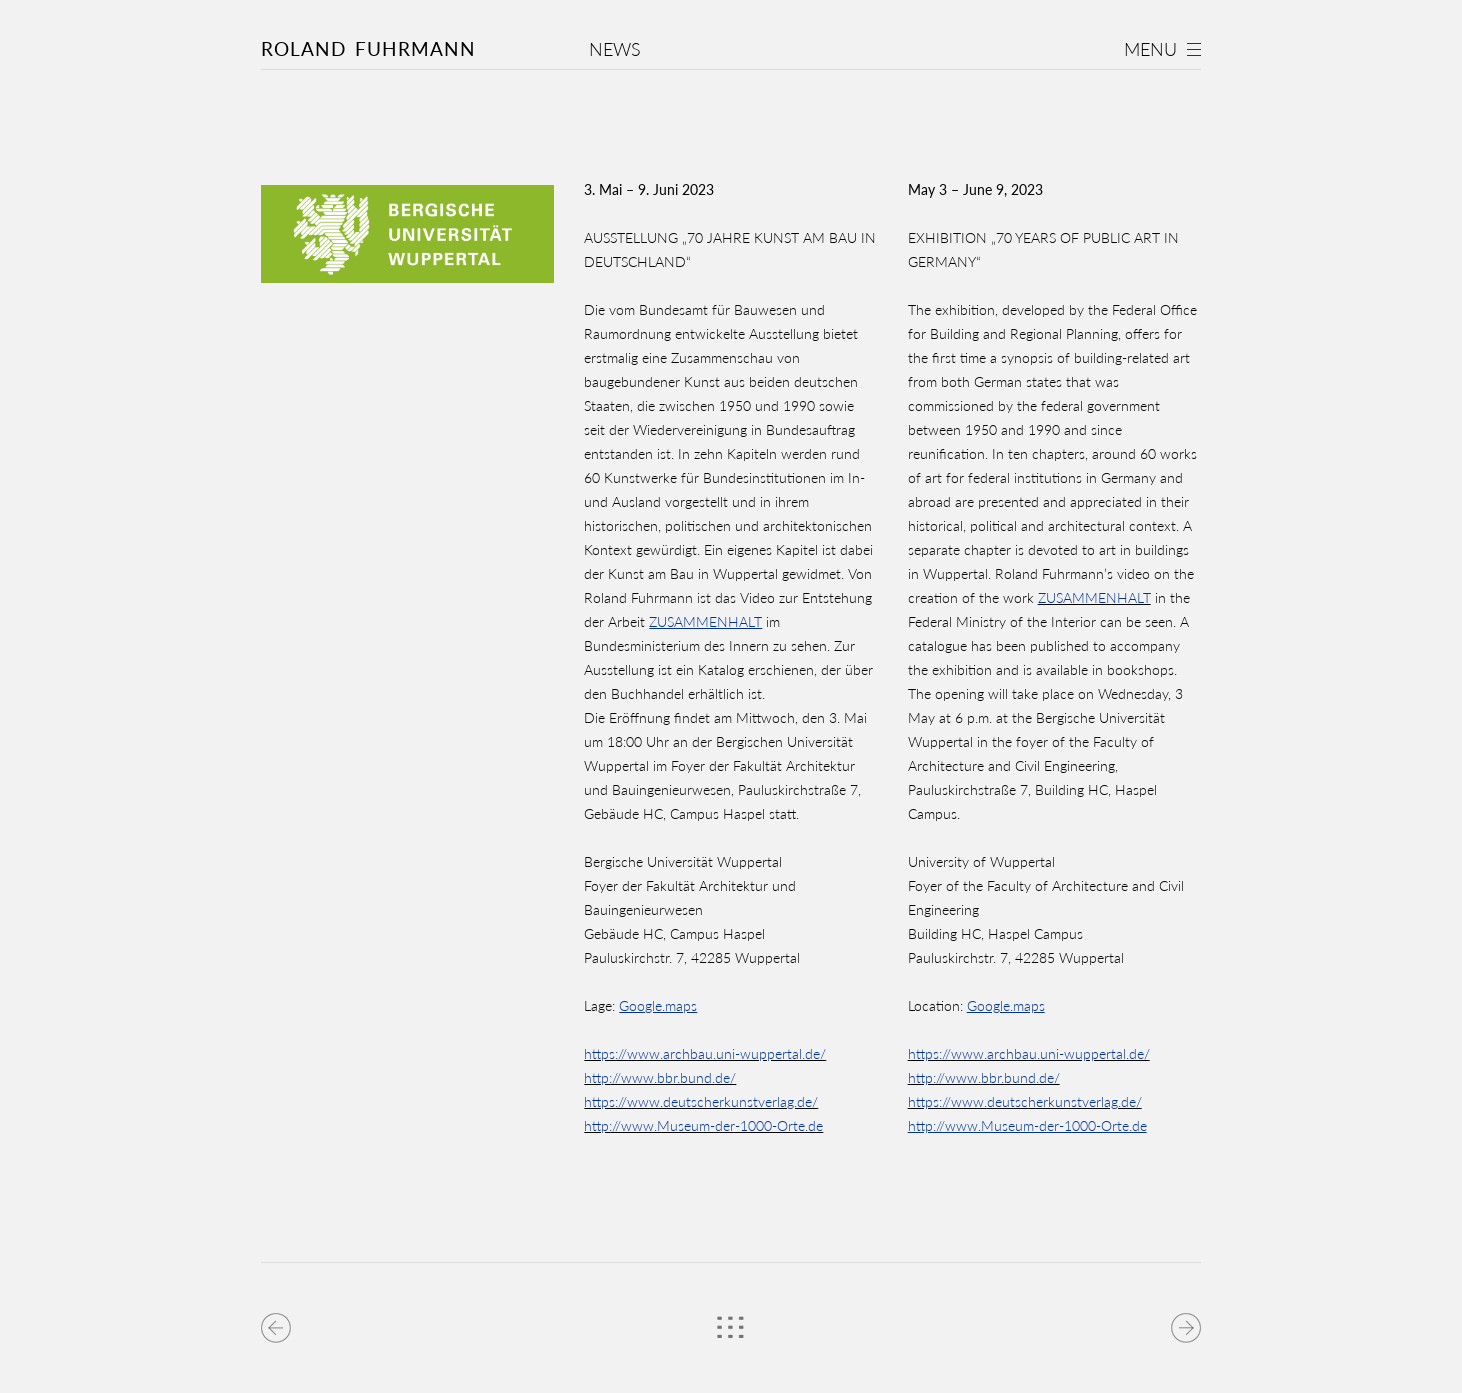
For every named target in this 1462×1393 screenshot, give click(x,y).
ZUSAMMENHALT (1094, 597)
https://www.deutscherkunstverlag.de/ (701, 1101)
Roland (368, 48)
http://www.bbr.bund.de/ (660, 1077)
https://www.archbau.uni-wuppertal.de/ (705, 1053)
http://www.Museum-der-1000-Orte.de (703, 1125)
